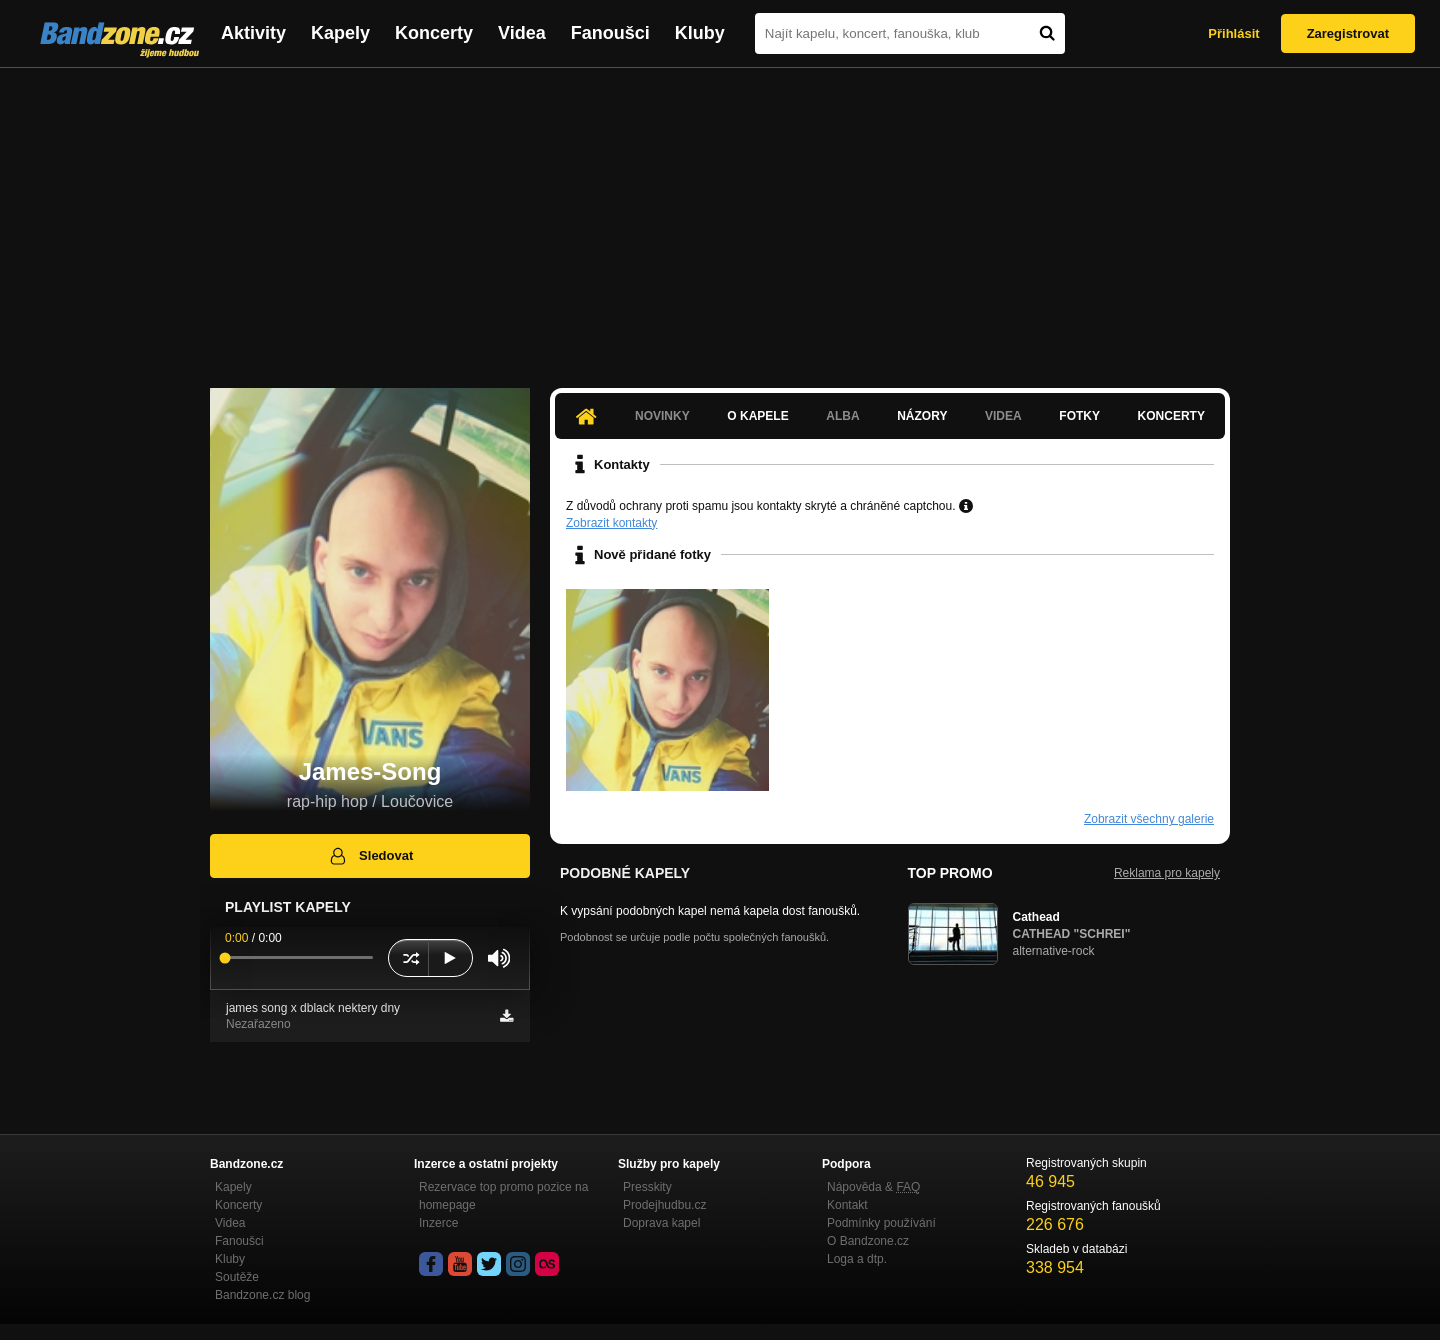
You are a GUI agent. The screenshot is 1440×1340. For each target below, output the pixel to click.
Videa (522, 33)
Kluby (700, 33)
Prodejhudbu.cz (664, 1205)
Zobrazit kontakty (611, 523)
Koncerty (434, 33)
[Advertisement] (720, 218)
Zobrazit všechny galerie (1149, 819)
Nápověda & (873, 1187)
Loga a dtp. (857, 1259)
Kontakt (847, 1205)
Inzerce (438, 1223)
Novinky (662, 416)
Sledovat (370, 856)
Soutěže (237, 1277)
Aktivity (253, 33)
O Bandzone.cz (868, 1241)
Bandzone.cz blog (262, 1295)
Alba (842, 416)
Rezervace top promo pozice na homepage (503, 1196)
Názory (922, 416)
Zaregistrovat (1348, 33)
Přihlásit (1233, 33)
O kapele (757, 416)
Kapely (340, 33)
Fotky (1079, 416)
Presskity (647, 1187)
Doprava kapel (661, 1223)
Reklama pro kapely (1167, 873)
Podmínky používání (881, 1223)
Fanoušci (610, 33)
